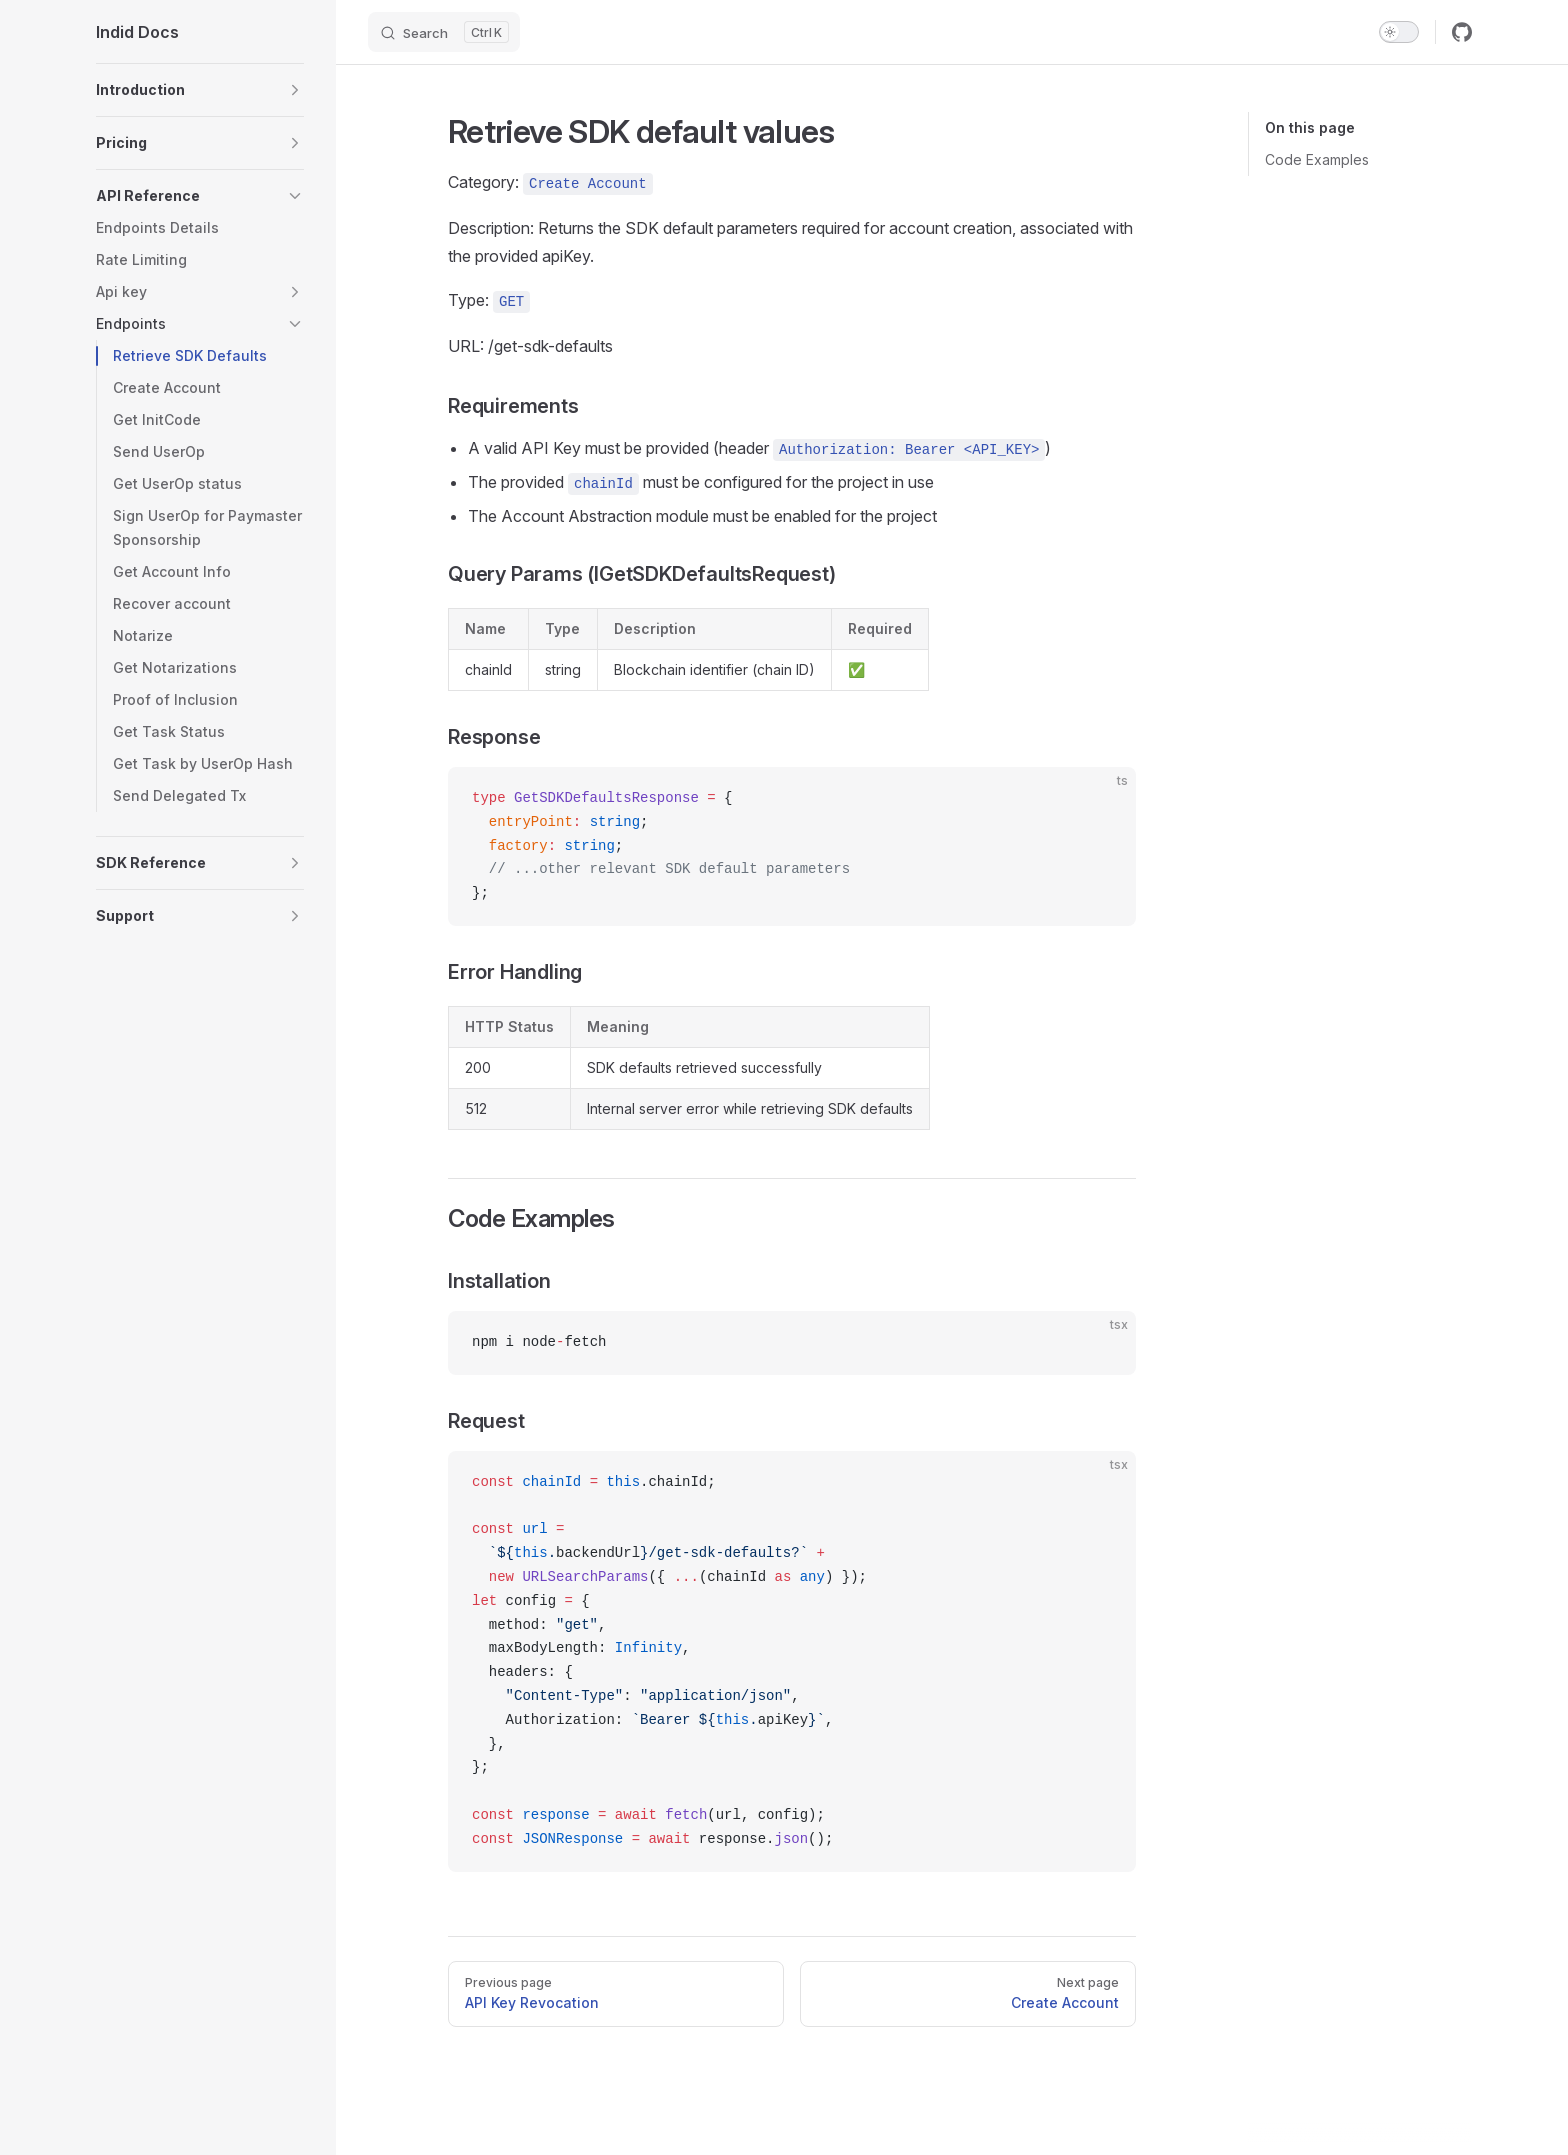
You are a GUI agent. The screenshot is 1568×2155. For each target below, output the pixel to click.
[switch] (1399, 32)
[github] (1462, 32)
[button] (200, 90)
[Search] (444, 32)
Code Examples (1317, 159)
